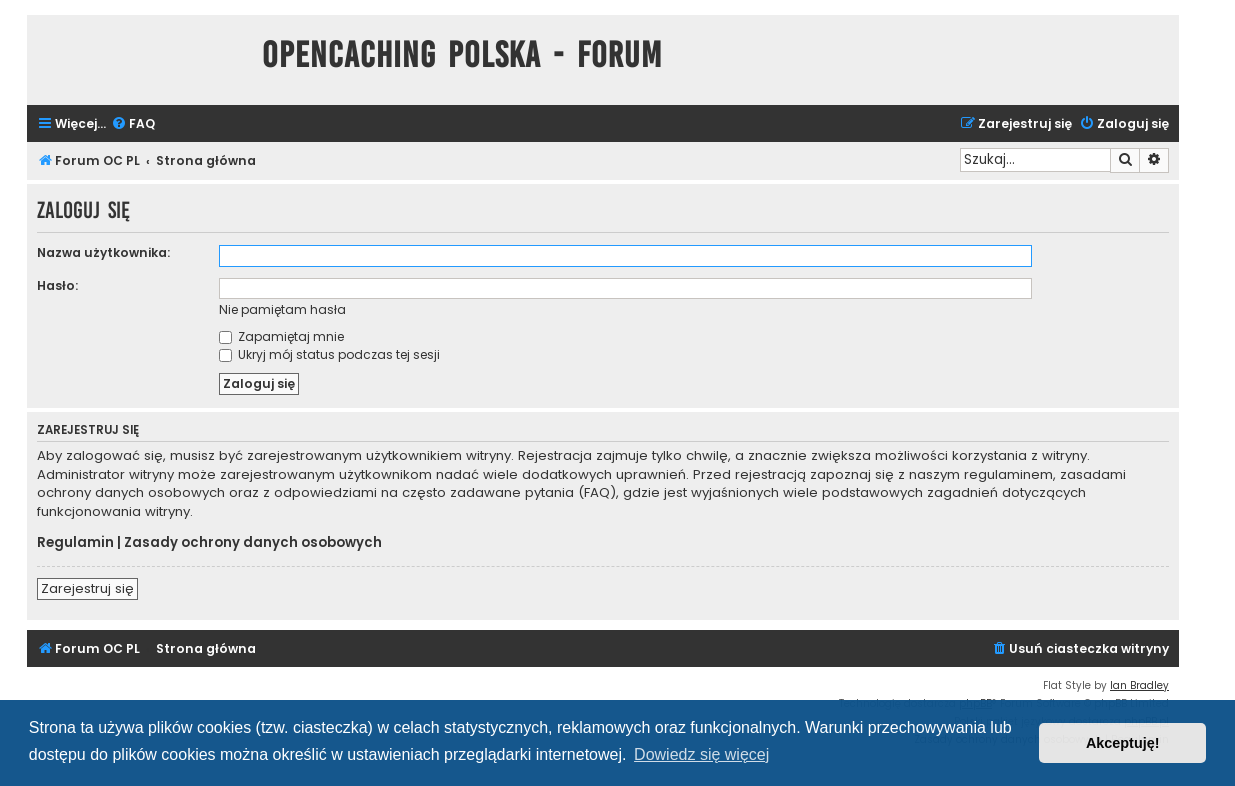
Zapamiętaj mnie (281, 336)
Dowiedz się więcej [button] (701, 754)
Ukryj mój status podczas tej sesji (329, 354)
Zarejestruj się (87, 588)
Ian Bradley (1139, 685)
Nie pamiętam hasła (282, 309)
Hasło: (57, 285)
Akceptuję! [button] (1123, 743)
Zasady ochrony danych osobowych (253, 543)
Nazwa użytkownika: (103, 252)
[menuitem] (133, 124)
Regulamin (75, 543)
